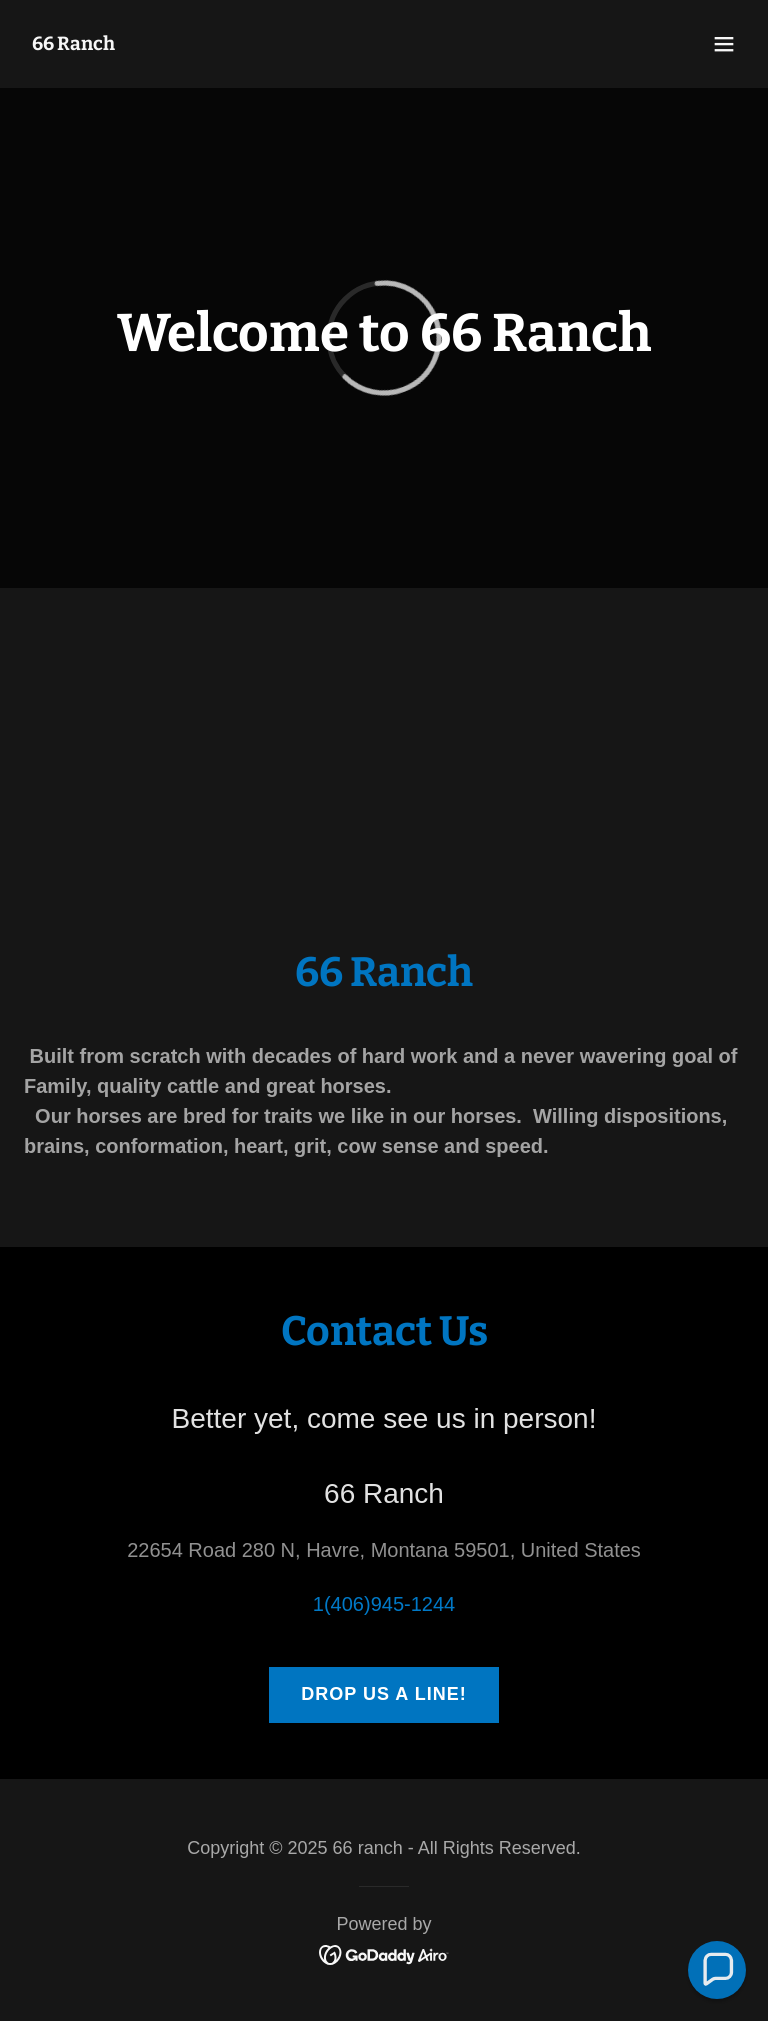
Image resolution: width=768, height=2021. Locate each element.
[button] (724, 44)
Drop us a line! (383, 1694)
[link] (73, 43)
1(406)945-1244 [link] (384, 1604)
